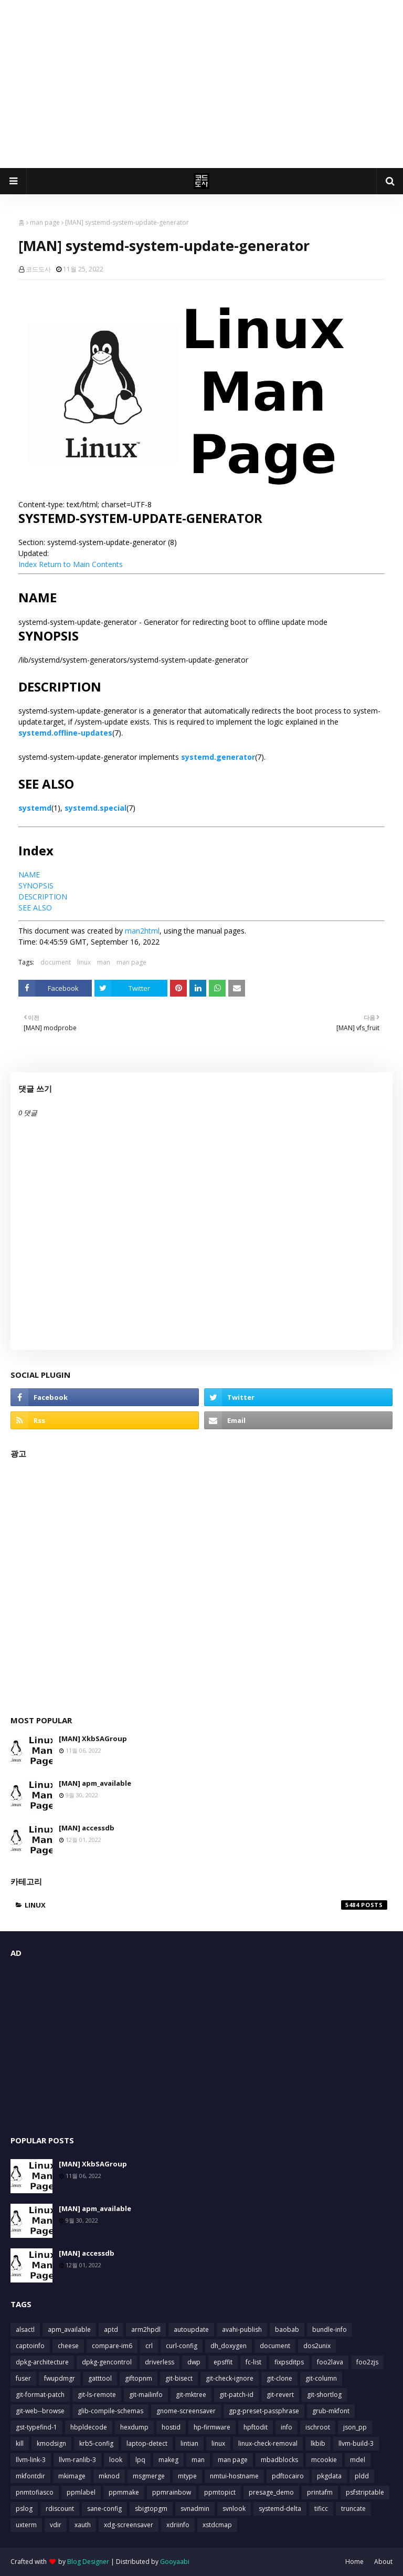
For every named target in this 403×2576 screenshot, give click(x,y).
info (286, 2427)
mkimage (72, 2476)
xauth (83, 2524)
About (383, 2561)
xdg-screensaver (128, 2524)
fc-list (253, 2362)
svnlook (234, 2508)
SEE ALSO (35, 908)
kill (20, 2443)
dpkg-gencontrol (107, 2362)
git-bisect (179, 2378)
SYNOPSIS (36, 886)
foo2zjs (367, 2362)
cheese (68, 2345)
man (103, 962)
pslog (24, 2508)
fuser (23, 2378)
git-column (321, 2378)
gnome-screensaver (186, 2410)
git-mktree (191, 2394)
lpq (140, 2459)
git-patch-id (236, 2394)
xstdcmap (217, 2524)
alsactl (25, 2329)
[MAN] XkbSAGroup (93, 1738)
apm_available (69, 2329)
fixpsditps (289, 2362)
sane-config (104, 2508)
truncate (353, 2508)
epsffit (223, 2362)
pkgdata (329, 2476)
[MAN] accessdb (86, 1827)
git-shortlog (324, 2394)
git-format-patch (40, 2394)
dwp (193, 2362)
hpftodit (255, 2427)
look (115, 2459)
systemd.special (95, 808)
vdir (55, 2524)
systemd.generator (218, 757)
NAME (29, 874)
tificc (321, 2508)
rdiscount (60, 2508)
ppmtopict (220, 2492)
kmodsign (51, 2443)
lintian (189, 2443)
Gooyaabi (174, 2561)
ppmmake (124, 2492)
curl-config (181, 2345)
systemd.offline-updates (65, 733)
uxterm (26, 2524)
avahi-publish (242, 2329)
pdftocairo (288, 2476)
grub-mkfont (330, 2410)
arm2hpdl (146, 2329)
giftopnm (138, 2378)
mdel (357, 2459)
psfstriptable (365, 2492)
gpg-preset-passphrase (264, 2410)
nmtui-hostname (234, 2476)
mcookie (324, 2459)
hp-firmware (212, 2427)
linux (84, 962)
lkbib (318, 2443)
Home (354, 2561)
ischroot (317, 2427)
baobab (287, 2329)
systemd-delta (280, 2508)
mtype (187, 2476)
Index (27, 564)
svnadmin (195, 2508)
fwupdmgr (59, 2378)
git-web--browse (40, 2410)
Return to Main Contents (81, 564)
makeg (168, 2459)
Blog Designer (88, 2561)
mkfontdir (30, 2476)
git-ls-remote (97, 2394)
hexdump (134, 2427)
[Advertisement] (201, 84)
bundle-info (329, 2329)
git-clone (279, 2378)
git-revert (280, 2394)
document (55, 962)
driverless (159, 2362)
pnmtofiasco (35, 2492)
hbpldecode (88, 2427)
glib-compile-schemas (110, 2410)
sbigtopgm (151, 2508)
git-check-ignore (229, 2378)
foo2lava (330, 2362)
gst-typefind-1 (36, 2427)
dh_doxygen (228, 2345)
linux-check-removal (268, 2443)
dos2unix (317, 2345)
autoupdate (191, 2329)
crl (149, 2345)
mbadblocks (279, 2459)
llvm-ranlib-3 (77, 2459)
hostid (171, 2427)
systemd (34, 808)
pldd (362, 2476)
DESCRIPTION (42, 897)
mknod (109, 2476)
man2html (142, 931)
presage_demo (271, 2492)
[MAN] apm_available (95, 1783)
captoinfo (30, 2345)
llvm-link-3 (31, 2459)
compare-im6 (112, 2345)
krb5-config (96, 2443)
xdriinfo (177, 2524)
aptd (111, 2329)
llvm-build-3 (356, 2443)
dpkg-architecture (42, 2362)
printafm (320, 2492)
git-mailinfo (146, 2394)
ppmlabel (81, 2492)
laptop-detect (146, 2443)
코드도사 (38, 269)
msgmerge (149, 2476)
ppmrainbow (171, 2492)
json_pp (355, 2427)
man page (45, 222)
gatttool (100, 2378)
